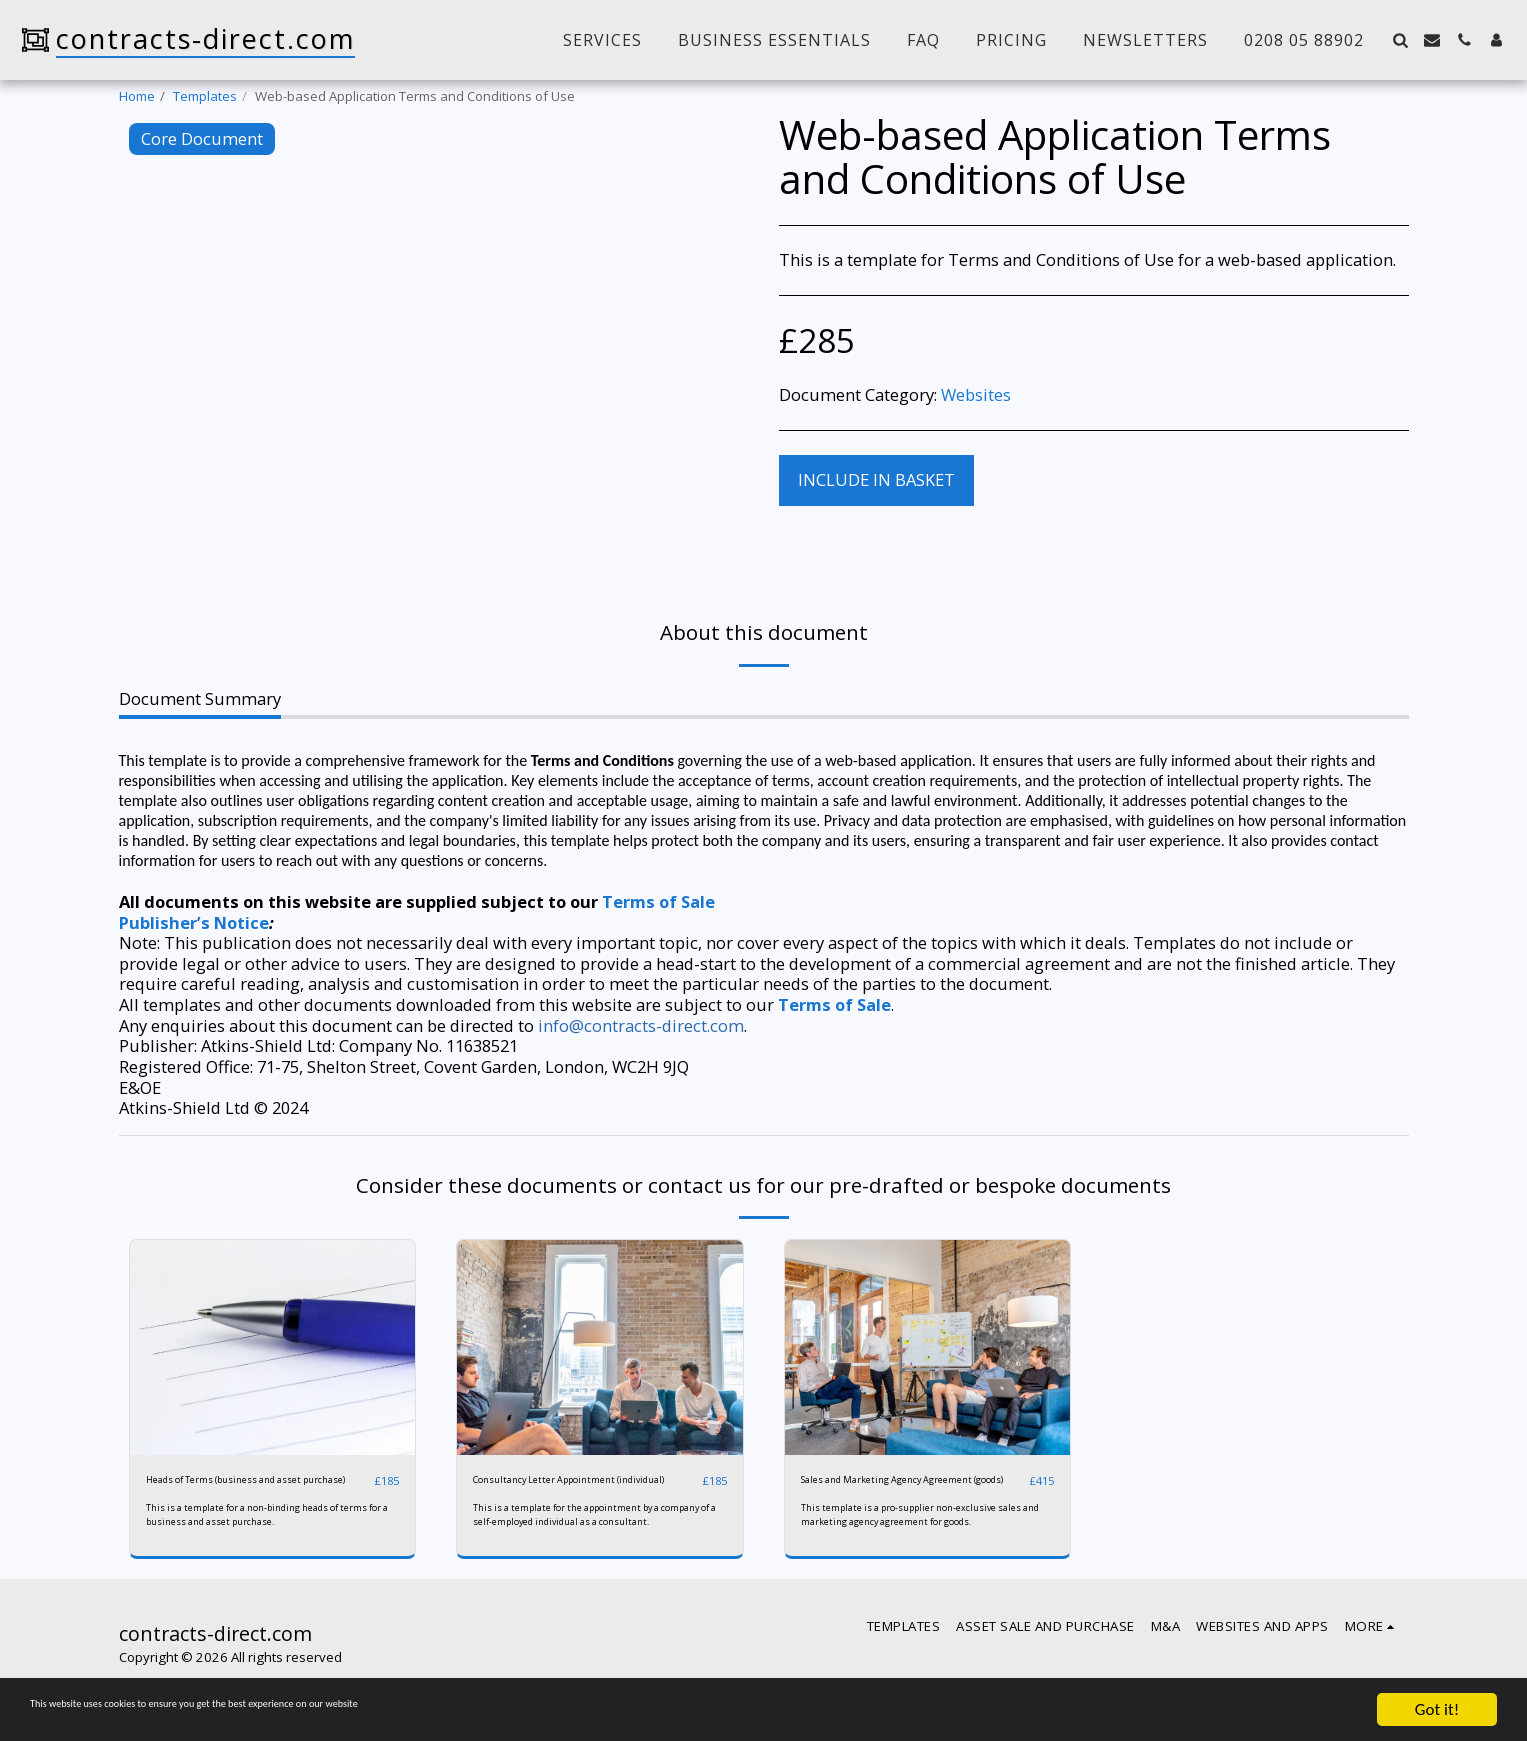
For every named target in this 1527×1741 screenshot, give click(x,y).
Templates (205, 96)
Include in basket (876, 479)
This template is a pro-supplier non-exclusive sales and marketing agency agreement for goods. (917, 1541)
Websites (976, 394)
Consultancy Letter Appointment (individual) (570, 1490)
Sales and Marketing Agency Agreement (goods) (888, 1490)
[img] (273, 1347)
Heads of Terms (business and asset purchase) (239, 1490)
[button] (1400, 40)
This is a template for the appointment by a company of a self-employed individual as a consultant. (586, 1541)
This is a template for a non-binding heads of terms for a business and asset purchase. (261, 1534)
